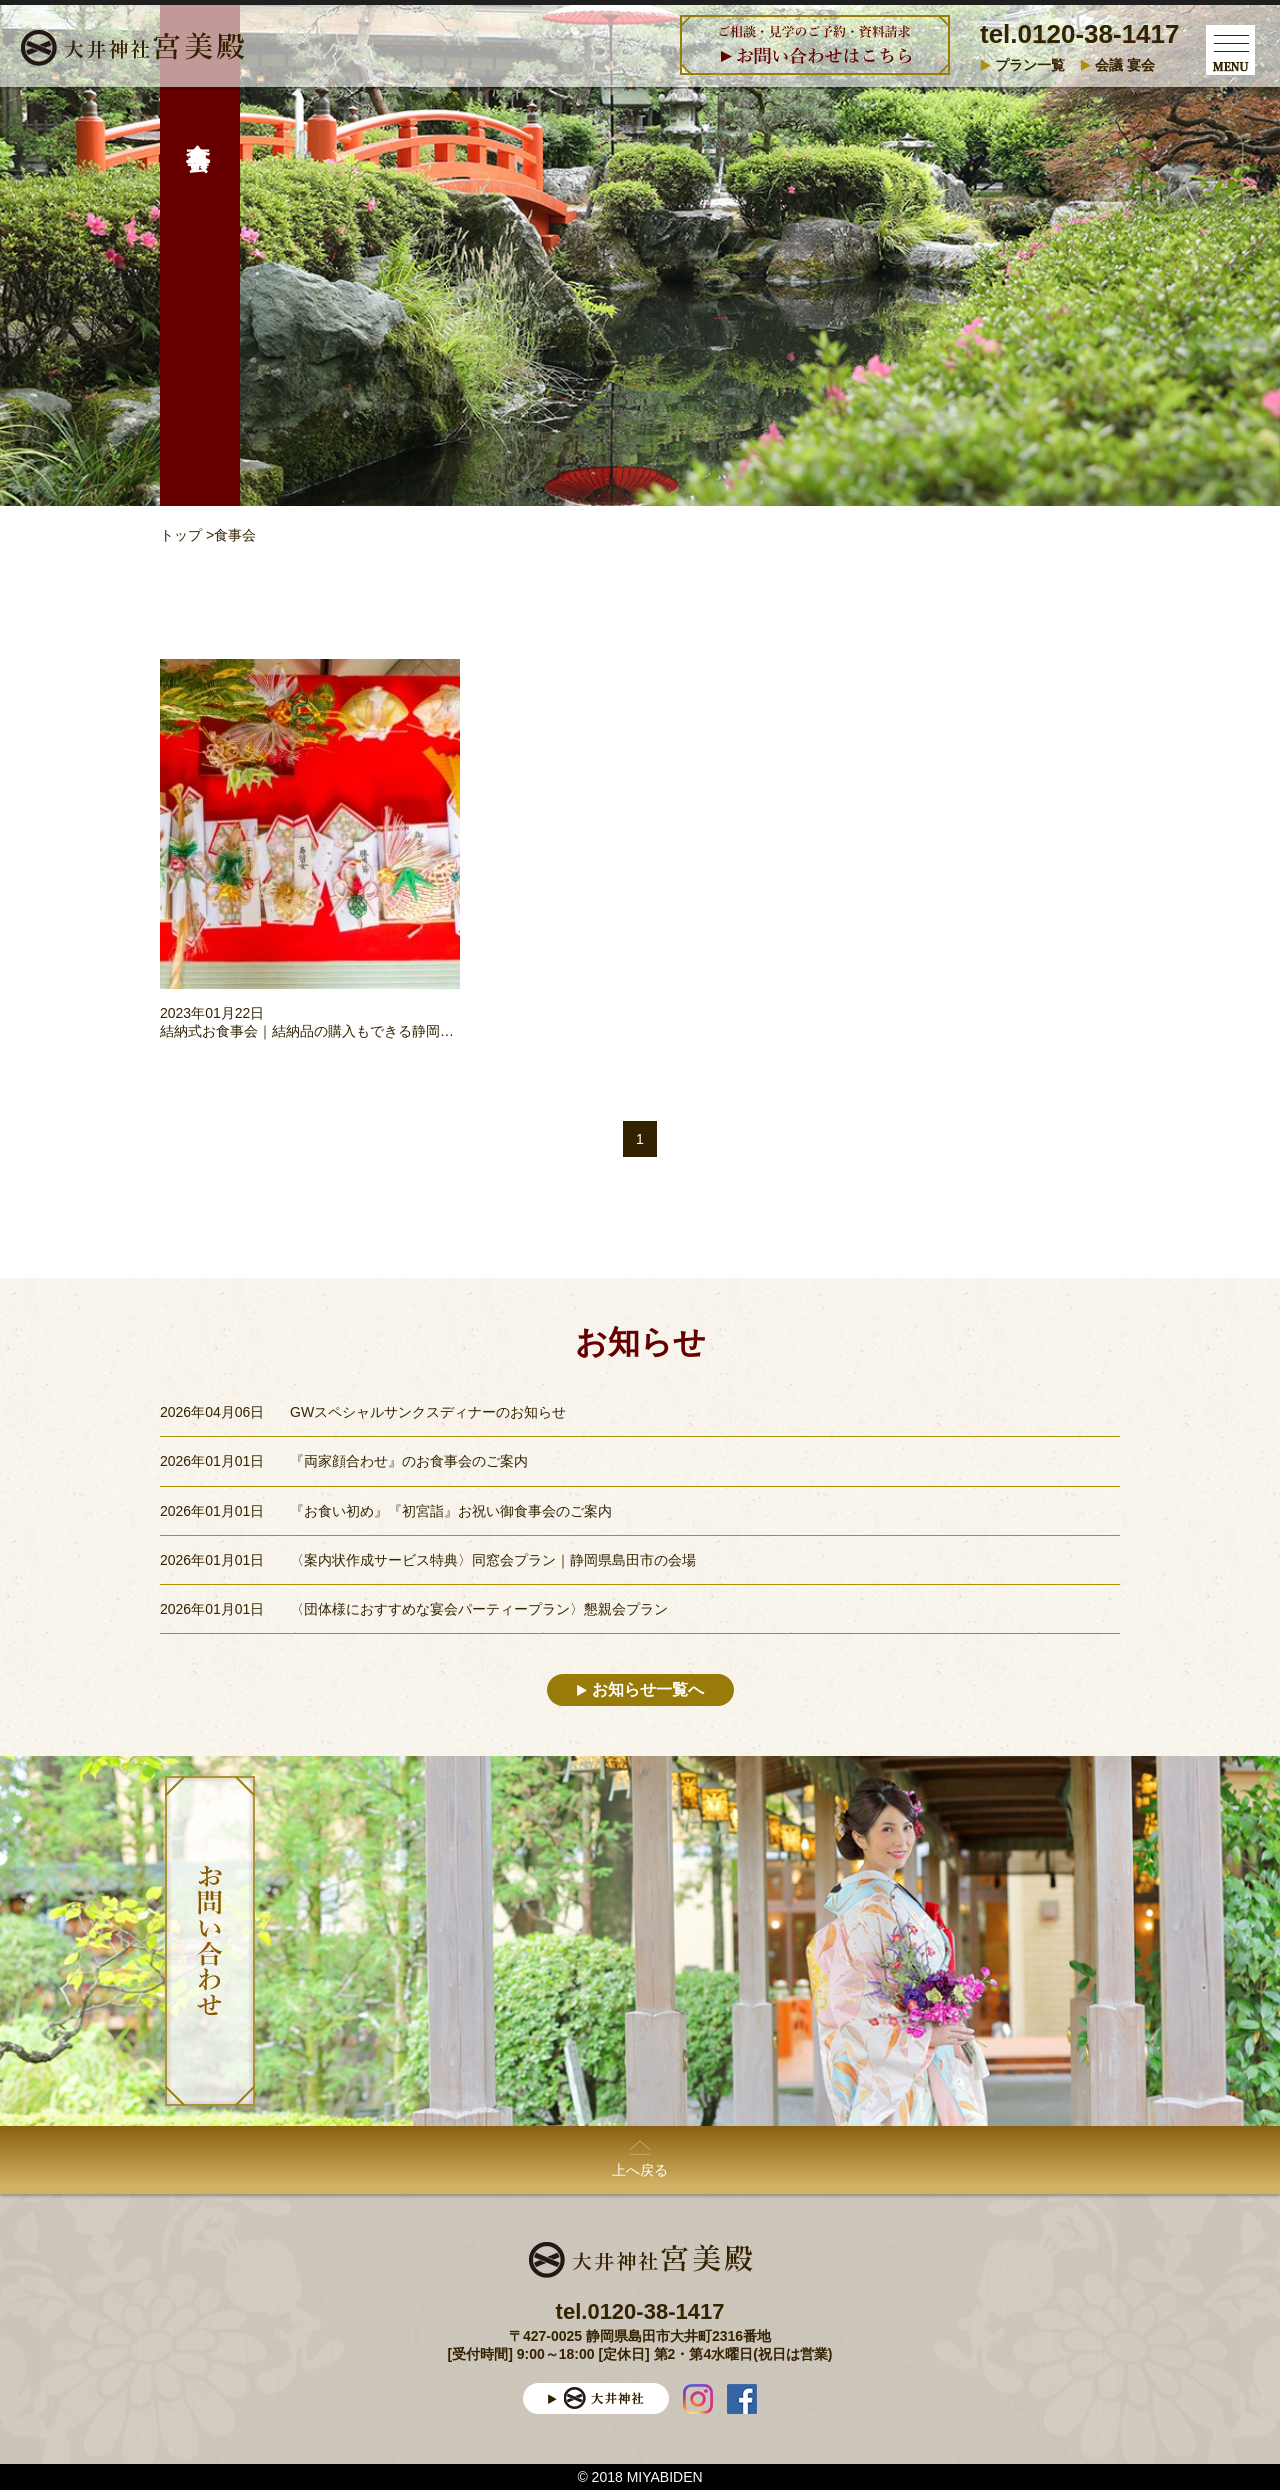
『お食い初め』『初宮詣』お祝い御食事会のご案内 (451, 1511)
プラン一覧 (1030, 65)
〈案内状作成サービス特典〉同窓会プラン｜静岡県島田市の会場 (493, 1560)
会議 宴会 (1125, 65)
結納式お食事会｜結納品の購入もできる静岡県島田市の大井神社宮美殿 (384, 1031)
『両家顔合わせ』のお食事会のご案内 (409, 1461)
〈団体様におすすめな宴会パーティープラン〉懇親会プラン (479, 1609)
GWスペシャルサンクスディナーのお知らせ (428, 1412)
